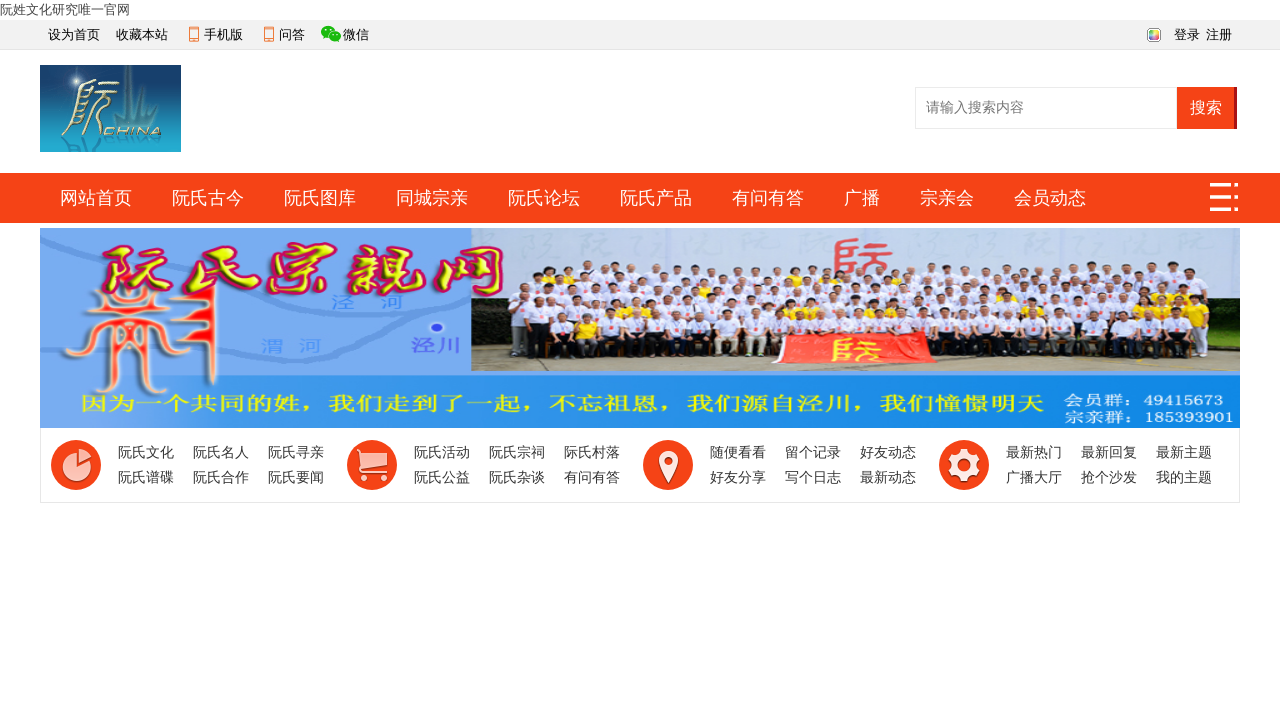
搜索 (1206, 107)
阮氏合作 (221, 477)
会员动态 (1050, 198)
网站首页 (96, 198)
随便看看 (738, 452)
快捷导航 (1225, 203)
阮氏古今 (208, 198)
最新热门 (1034, 452)
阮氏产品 (656, 198)
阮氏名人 (221, 452)
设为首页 (74, 34)
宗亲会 (947, 198)
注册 (1219, 34)
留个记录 (813, 452)
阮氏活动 (442, 452)
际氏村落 (592, 452)
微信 (356, 34)
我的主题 (1184, 477)
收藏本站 (142, 34)
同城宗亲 (432, 198)
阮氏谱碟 (146, 477)
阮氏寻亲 (296, 452)
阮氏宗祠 (517, 452)
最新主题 (1184, 452)
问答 (292, 34)
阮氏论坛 (544, 198)
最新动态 (888, 477)
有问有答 (768, 198)
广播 (862, 198)
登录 (1187, 34)
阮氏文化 (146, 452)
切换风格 (1151, 33)
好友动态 (888, 452)
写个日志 (813, 477)
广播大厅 (1034, 477)
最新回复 (1109, 452)
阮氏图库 (320, 198)
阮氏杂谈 (517, 477)
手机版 (223, 34)
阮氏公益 (442, 477)
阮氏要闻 (296, 477)
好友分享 (738, 477)
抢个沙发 (1109, 477)
